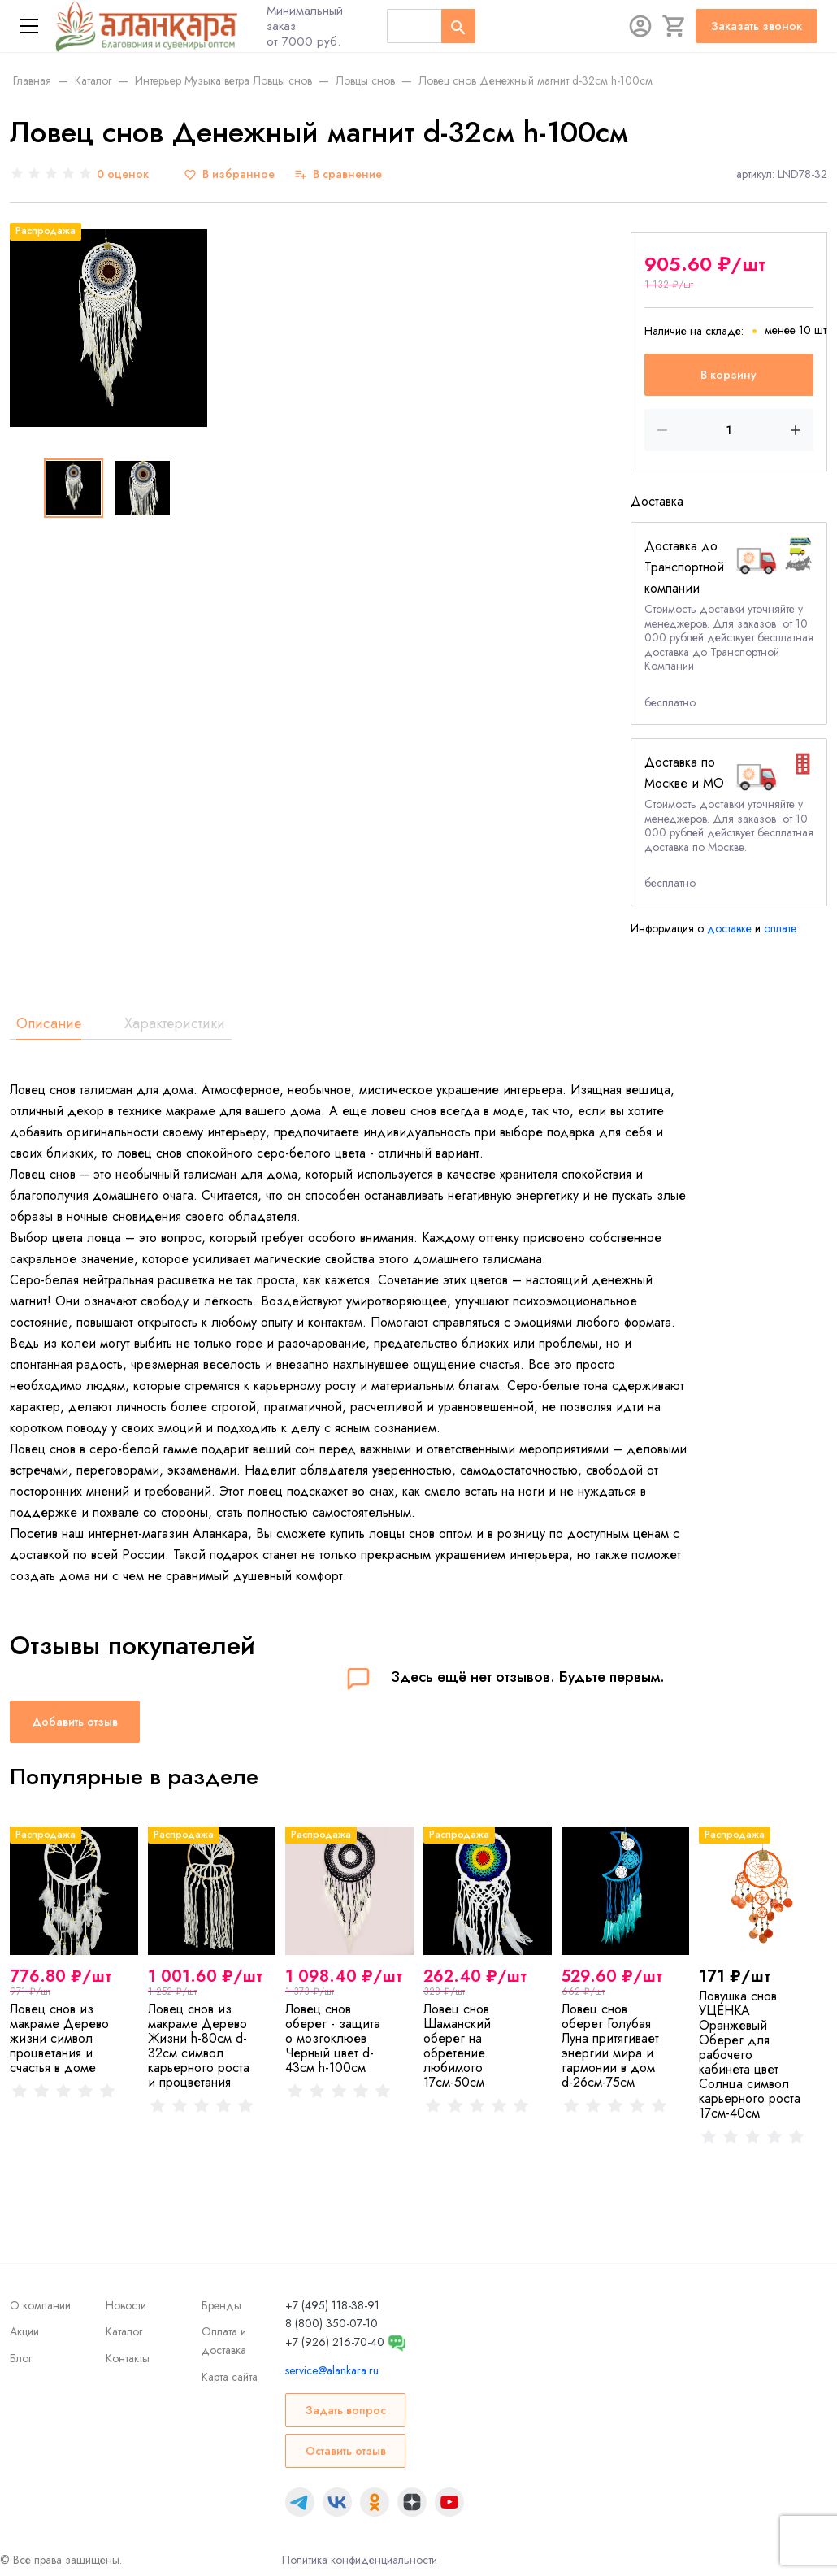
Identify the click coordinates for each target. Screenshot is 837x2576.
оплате (780, 928)
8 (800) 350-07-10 (331, 2323)
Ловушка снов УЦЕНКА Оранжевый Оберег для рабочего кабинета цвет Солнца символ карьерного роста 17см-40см (749, 2054)
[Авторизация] (640, 26)
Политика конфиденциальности (359, 2560)
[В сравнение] (338, 174)
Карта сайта (230, 2377)
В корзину (728, 375)
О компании (40, 2305)
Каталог (124, 2331)
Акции (24, 2331)
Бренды (221, 2305)
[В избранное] (229, 174)
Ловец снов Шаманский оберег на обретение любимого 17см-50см (457, 2046)
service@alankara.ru (332, 2370)
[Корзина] (674, 26)
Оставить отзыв (346, 2451)
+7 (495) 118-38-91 (332, 2305)
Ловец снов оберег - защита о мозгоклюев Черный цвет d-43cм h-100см (332, 2038)
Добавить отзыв (75, 1722)
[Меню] (29, 26)
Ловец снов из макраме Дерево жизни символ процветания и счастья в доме (59, 2038)
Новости (126, 2305)
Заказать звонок (756, 26)
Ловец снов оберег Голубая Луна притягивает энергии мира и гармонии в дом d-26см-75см (610, 2046)
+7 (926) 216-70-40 (334, 2342)
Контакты (128, 2358)
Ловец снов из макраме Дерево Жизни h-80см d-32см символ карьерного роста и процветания (198, 2046)
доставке (729, 928)
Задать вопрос (346, 2410)
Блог (21, 2358)
